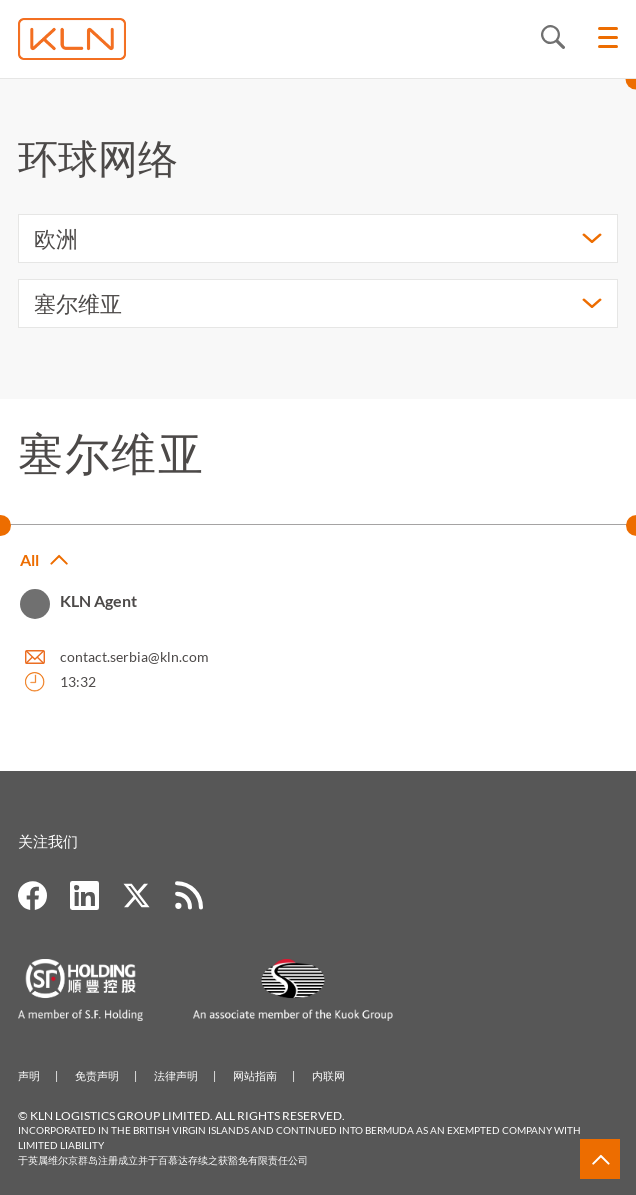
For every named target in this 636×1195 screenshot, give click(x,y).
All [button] (30, 560)
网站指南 (255, 1075)
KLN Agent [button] (98, 600)
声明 (29, 1075)
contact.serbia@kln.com (134, 656)
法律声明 (176, 1075)
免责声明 (97, 1075)
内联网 (328, 1075)
